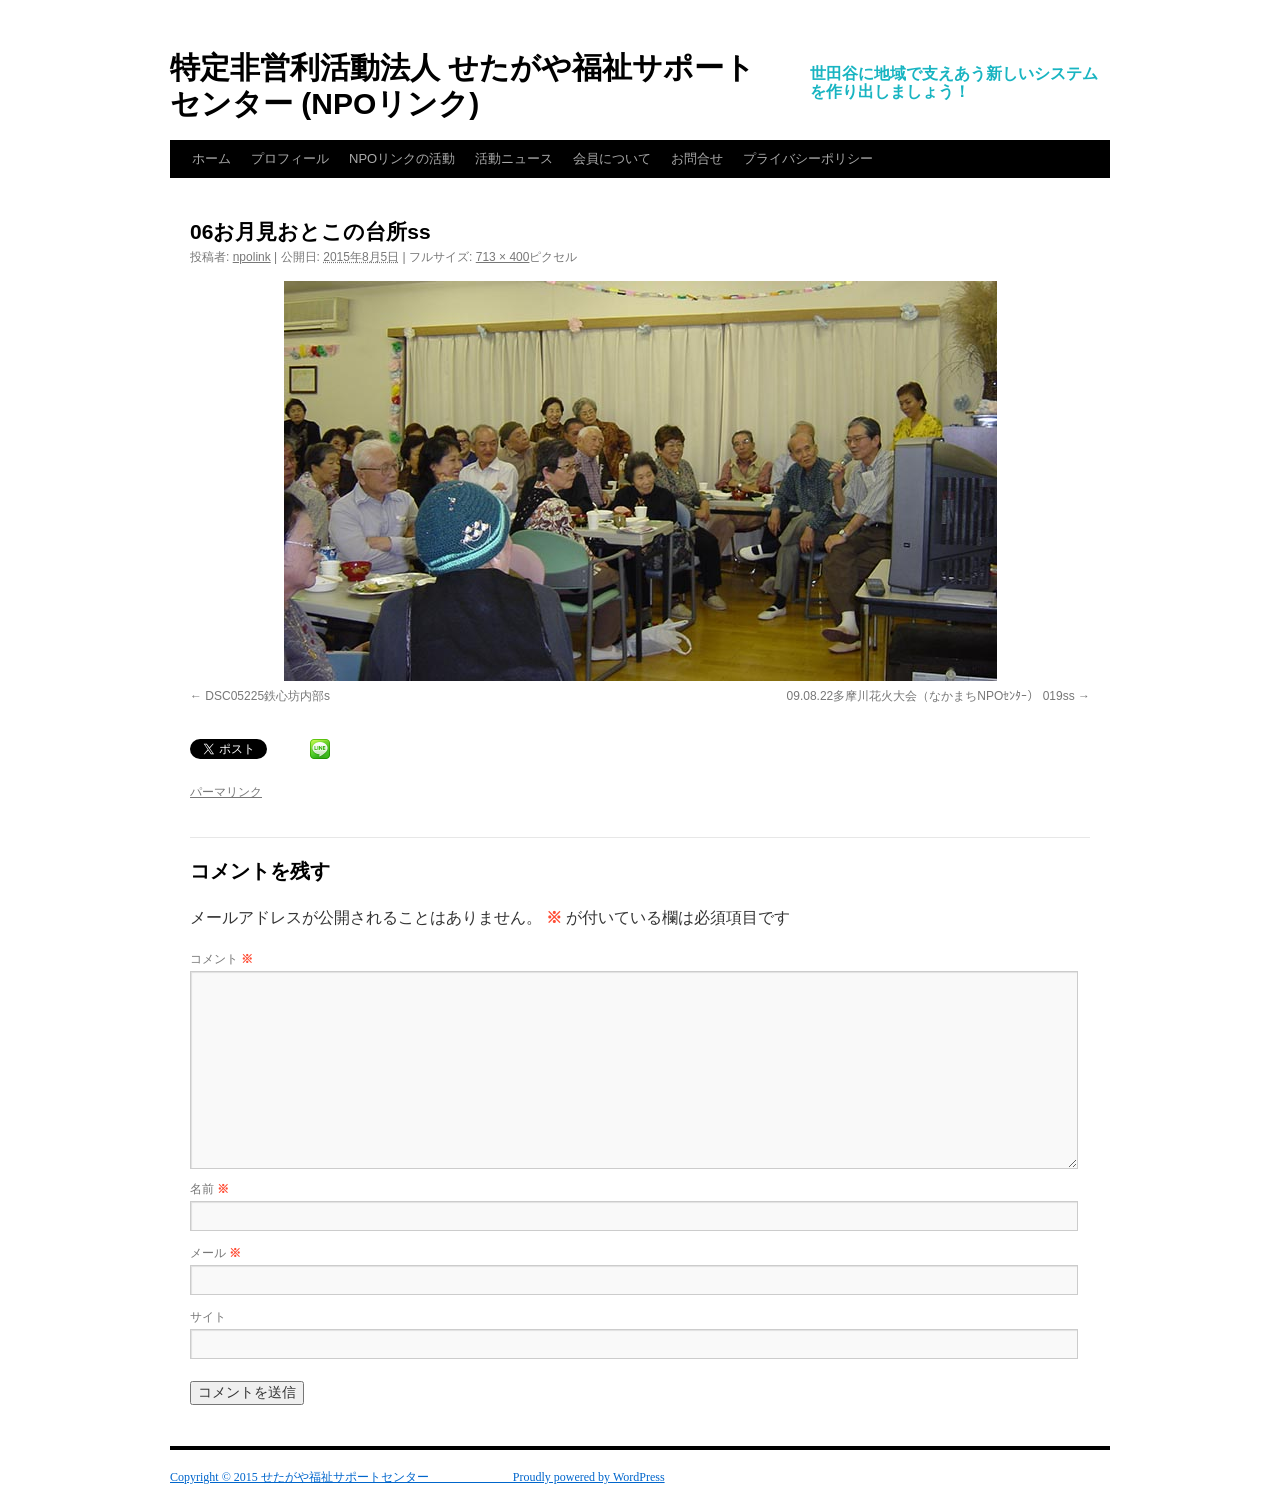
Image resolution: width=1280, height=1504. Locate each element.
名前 (209, 1189)
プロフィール (290, 158)
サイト (208, 1317)
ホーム (211, 158)
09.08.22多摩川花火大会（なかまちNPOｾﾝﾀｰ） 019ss (931, 696)
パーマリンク (226, 792)
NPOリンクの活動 (402, 158)
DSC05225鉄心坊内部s (267, 696)
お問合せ (697, 158)
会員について (612, 158)
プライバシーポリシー (808, 158)
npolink (252, 257)
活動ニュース (514, 158)
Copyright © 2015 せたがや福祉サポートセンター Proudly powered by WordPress (417, 1477)
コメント (221, 959)
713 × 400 (503, 257)
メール (215, 1253)
